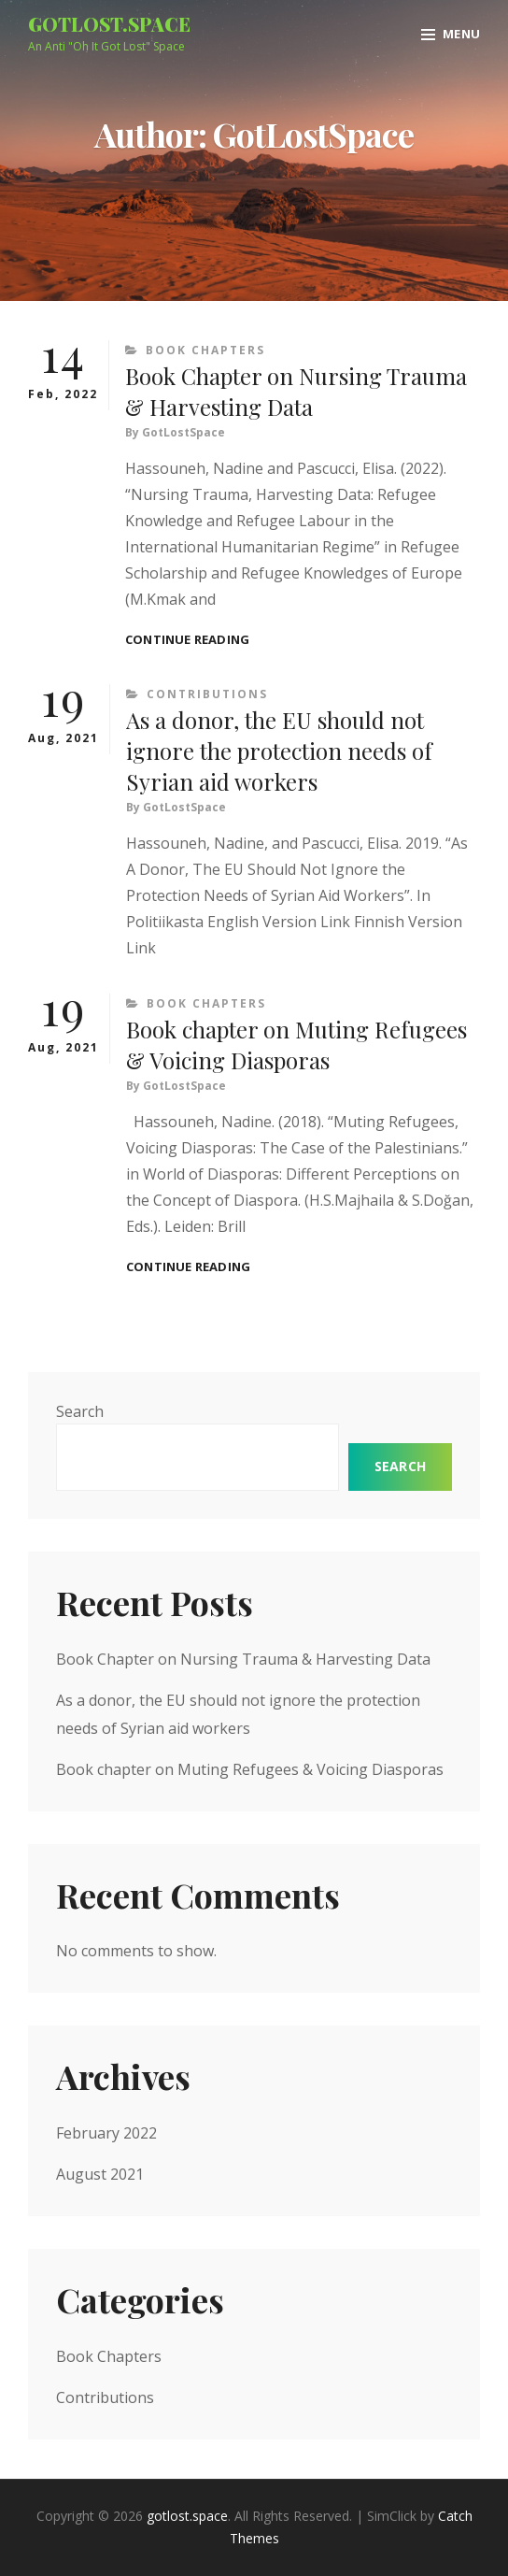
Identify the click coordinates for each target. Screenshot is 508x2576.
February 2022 (106, 2133)
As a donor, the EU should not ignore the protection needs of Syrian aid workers (279, 750)
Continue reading (187, 640)
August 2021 (100, 2174)
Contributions (207, 694)
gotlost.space (109, 23)
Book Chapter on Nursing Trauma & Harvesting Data (296, 391)
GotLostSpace (183, 432)
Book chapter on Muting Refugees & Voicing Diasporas (296, 1044)
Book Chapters (205, 350)
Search (80, 1411)
